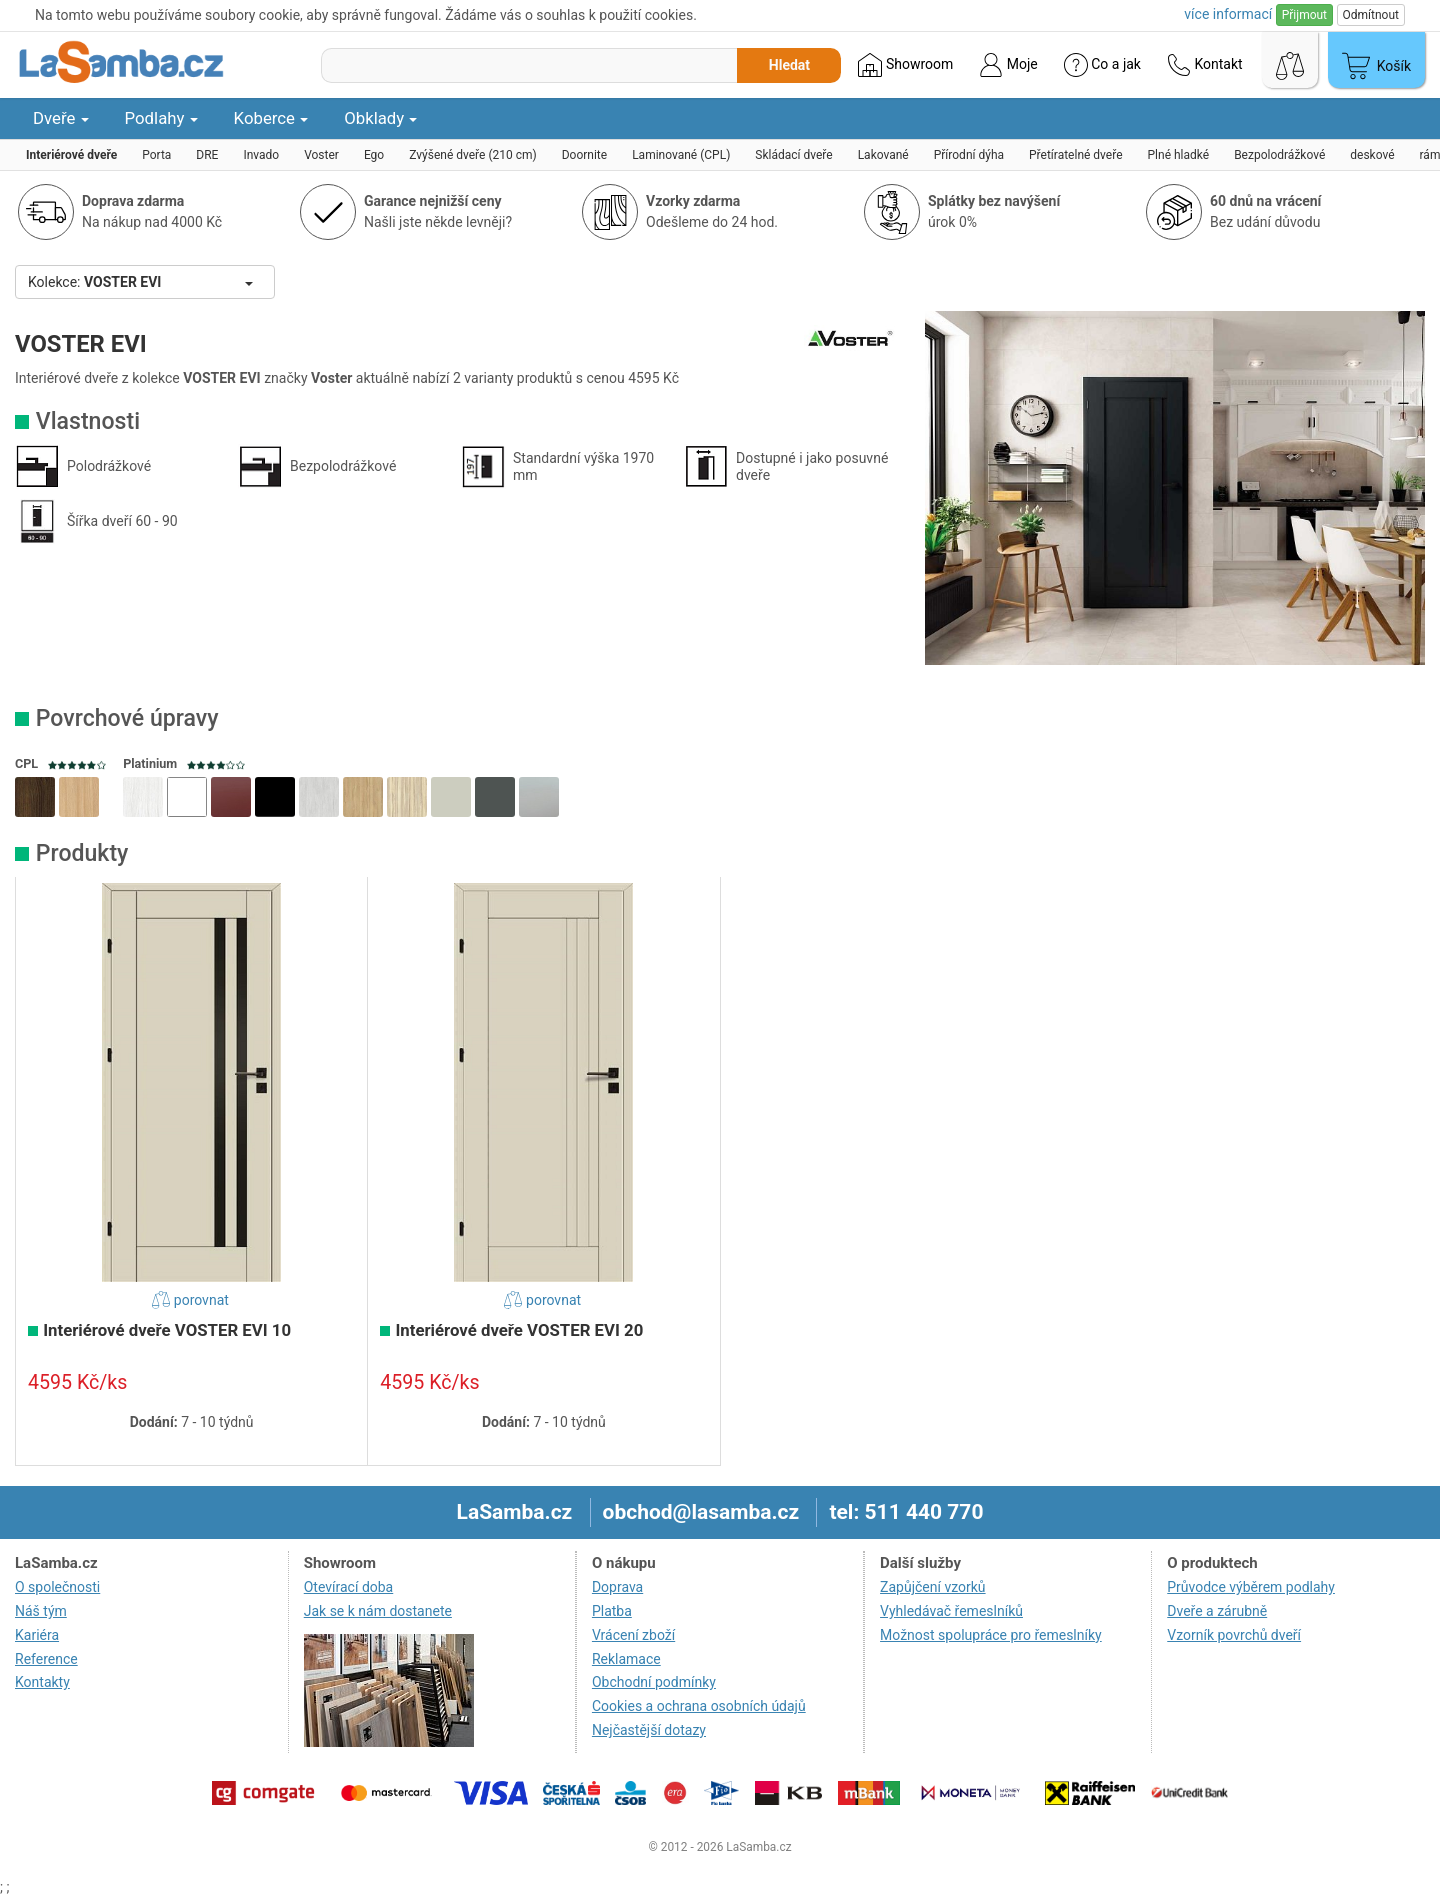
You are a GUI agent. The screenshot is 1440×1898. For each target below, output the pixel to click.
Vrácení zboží (633, 1635)
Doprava (617, 1587)
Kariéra (37, 1635)
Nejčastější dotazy (649, 1730)
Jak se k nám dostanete (378, 1611)
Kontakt (1205, 65)
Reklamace (626, 1659)
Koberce (271, 118)
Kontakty (42, 1682)
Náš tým (41, 1611)
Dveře (61, 118)
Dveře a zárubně (1217, 1611)
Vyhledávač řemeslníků (951, 1611)
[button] (35, 797)
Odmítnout (1371, 15)
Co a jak (1102, 65)
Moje (1008, 65)
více (1228, 14)
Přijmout (1304, 15)
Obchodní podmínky (654, 1682)
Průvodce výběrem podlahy (1251, 1587)
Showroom (905, 65)
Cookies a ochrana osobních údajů (699, 1706)
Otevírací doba (349, 1587)
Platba (612, 1611)
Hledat (789, 65)
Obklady (380, 118)
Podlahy (161, 118)
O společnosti (57, 1587)
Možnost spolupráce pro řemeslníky (991, 1635)
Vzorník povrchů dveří (1234, 1635)
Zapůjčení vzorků (933, 1587)
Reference (46, 1659)
